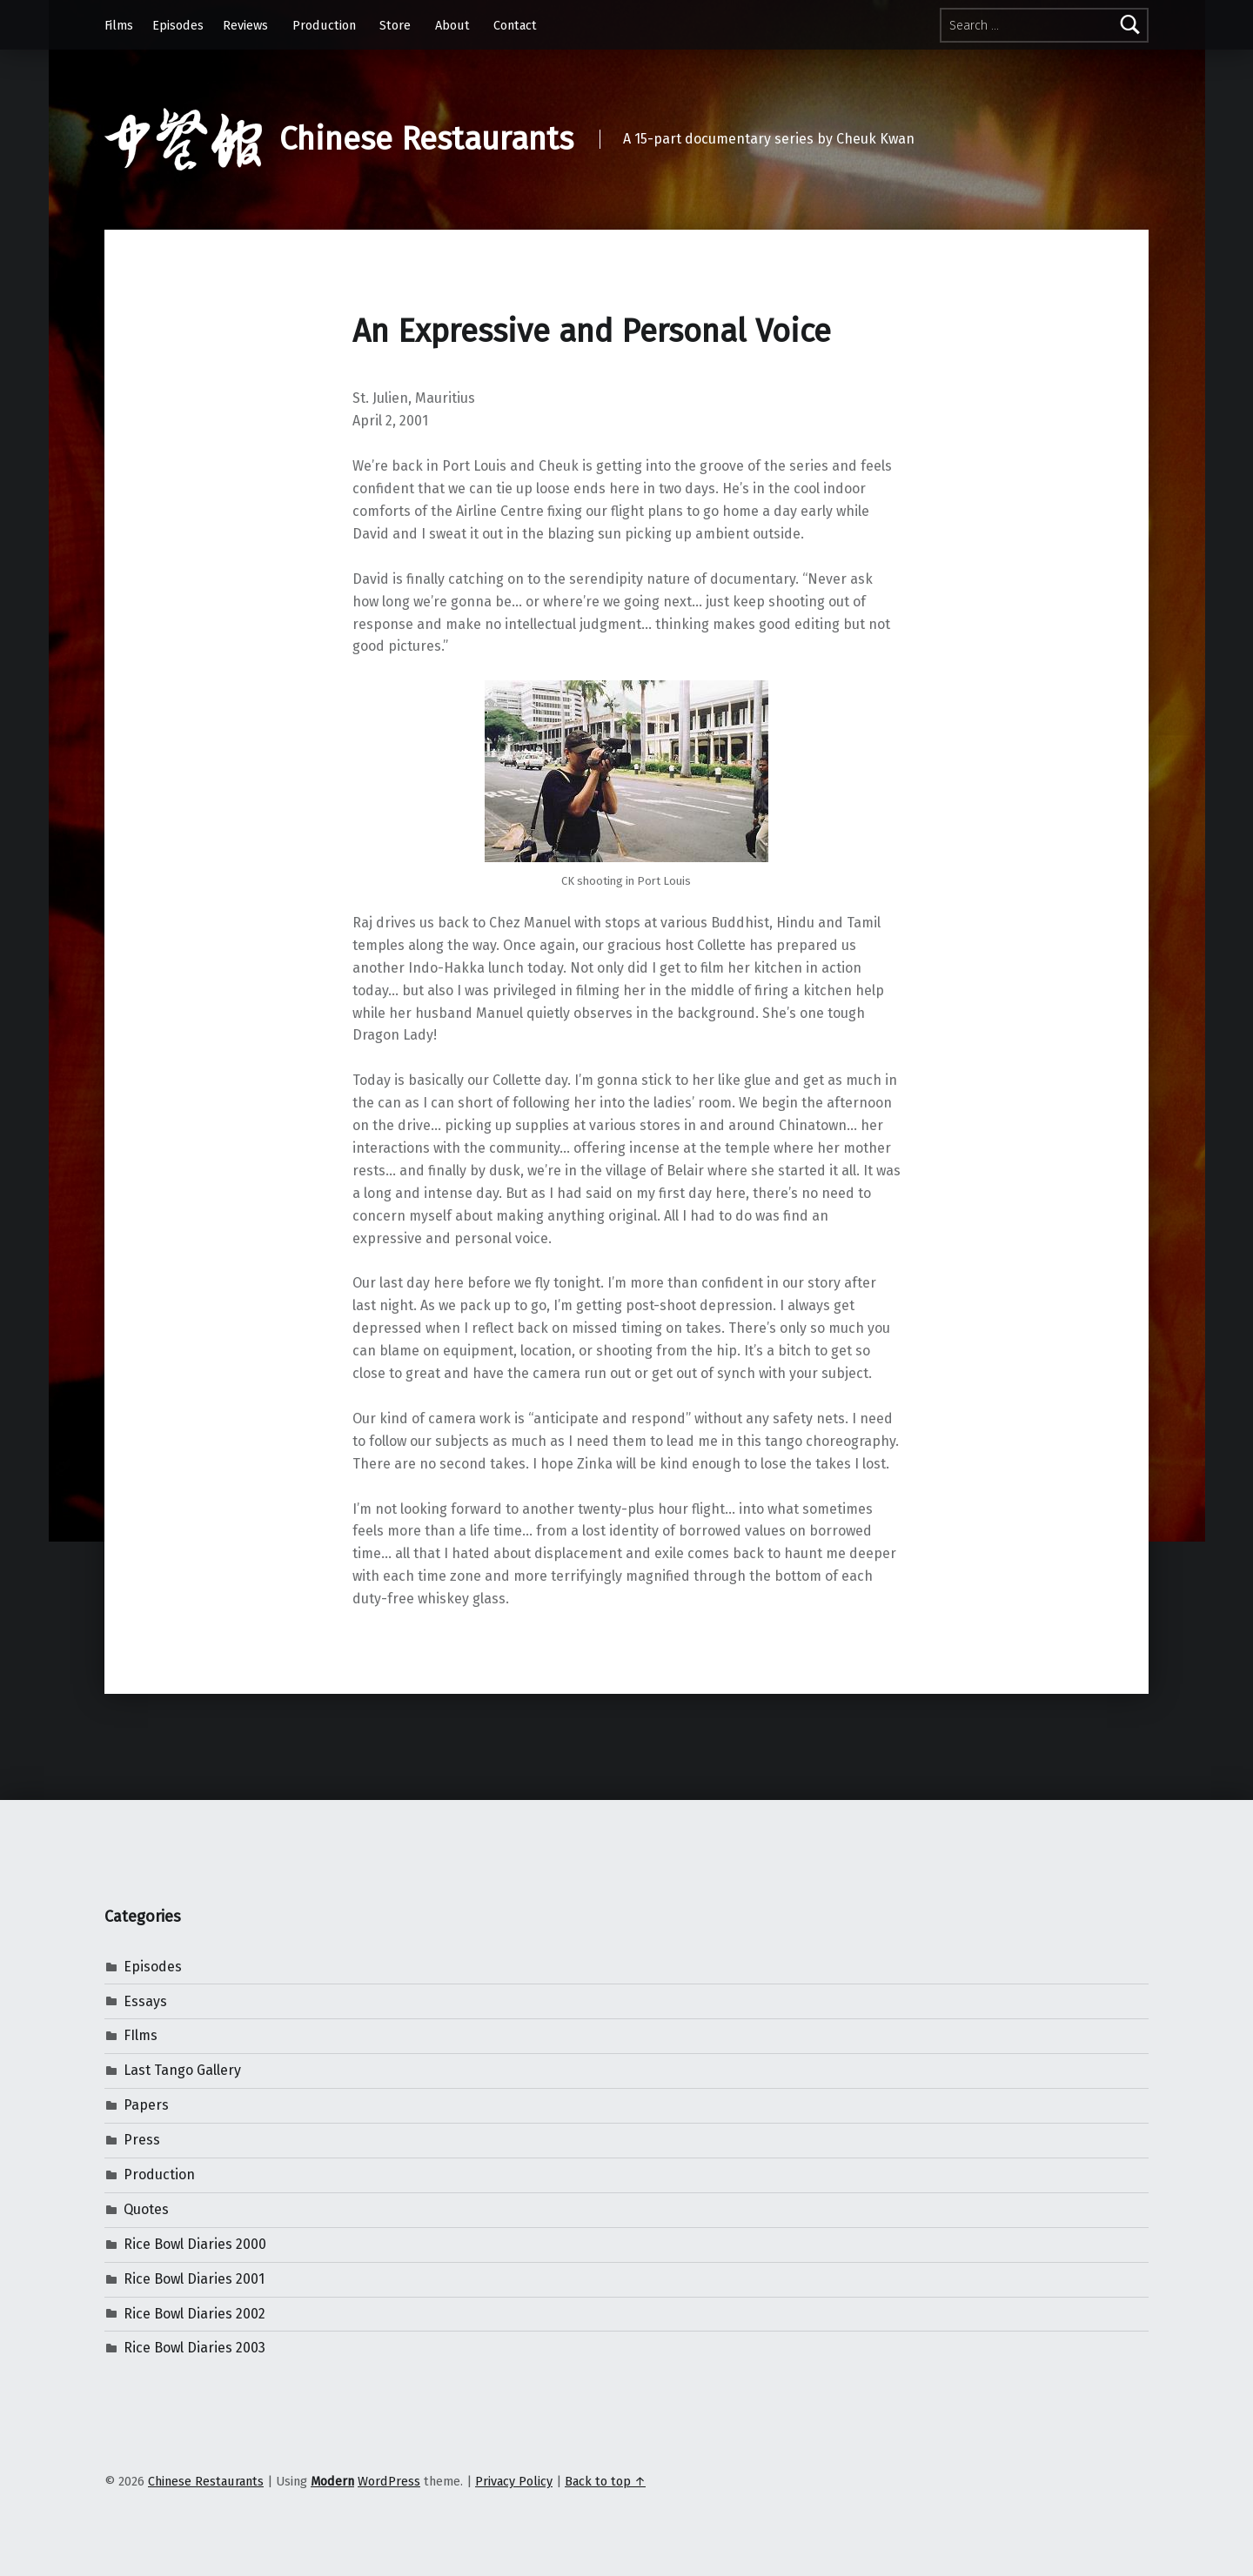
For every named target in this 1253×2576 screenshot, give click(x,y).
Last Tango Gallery (182, 2070)
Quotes (146, 2209)
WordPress (389, 2481)
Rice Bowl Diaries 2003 (194, 2347)
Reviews (245, 25)
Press (142, 2139)
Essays (145, 2001)
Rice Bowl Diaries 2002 (194, 2313)
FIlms (140, 2035)
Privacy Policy (514, 2481)
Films (118, 25)
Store (395, 25)
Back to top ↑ (605, 2481)
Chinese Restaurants (426, 139)
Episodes (178, 25)
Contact (515, 25)
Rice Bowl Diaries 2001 (194, 2279)
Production (324, 25)
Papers (146, 2105)
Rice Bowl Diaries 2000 (195, 2244)
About (452, 25)
